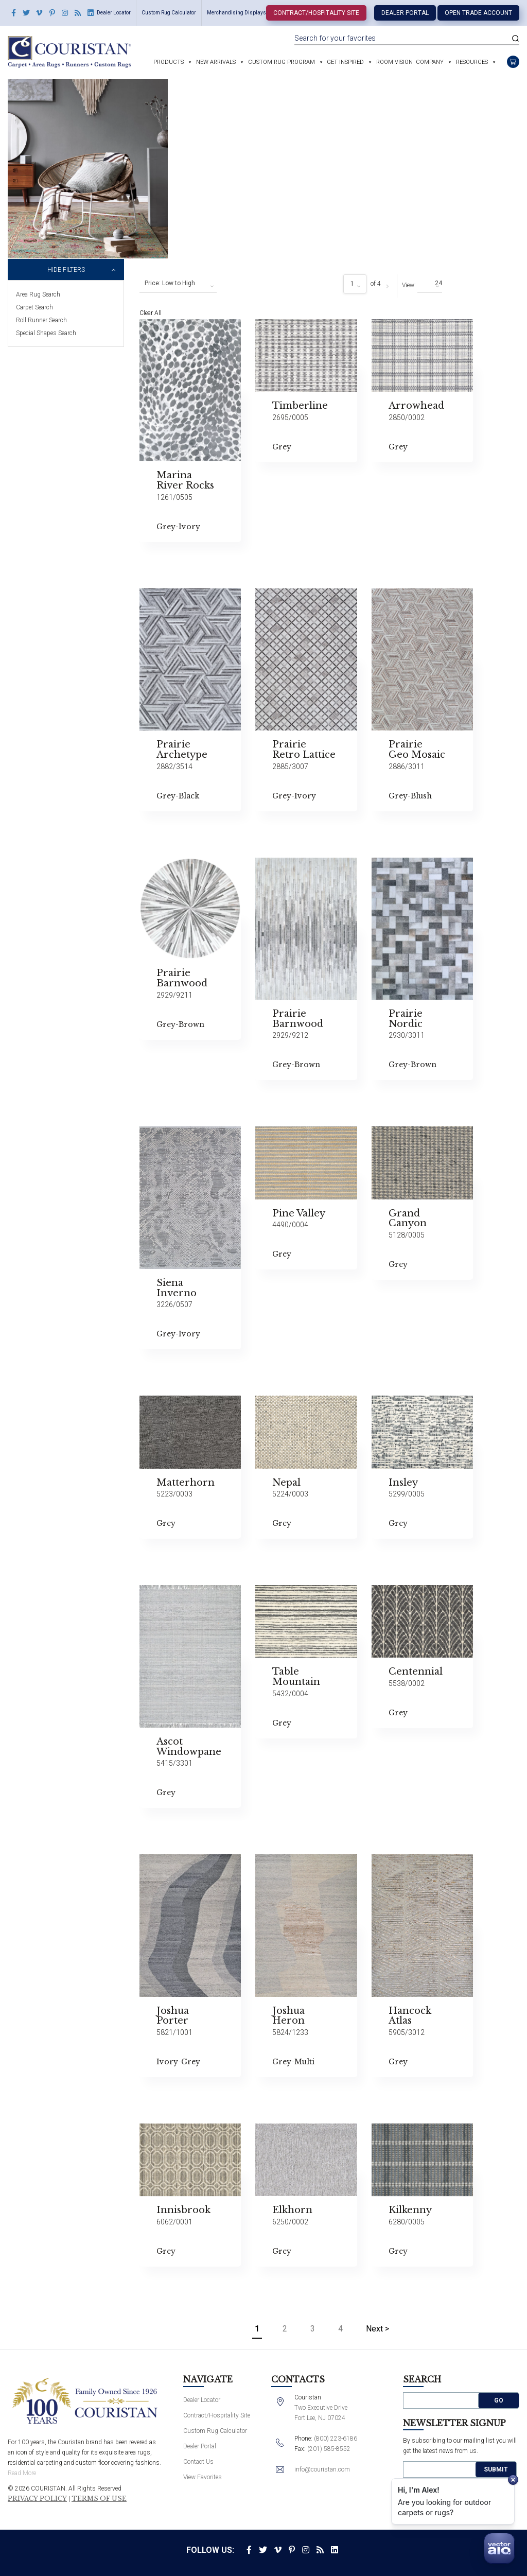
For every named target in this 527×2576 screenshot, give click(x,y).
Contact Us (198, 2461)
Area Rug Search (38, 294)
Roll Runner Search (41, 320)
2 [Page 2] (285, 2329)
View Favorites (202, 2477)
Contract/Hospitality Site (316, 12)
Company (430, 62)
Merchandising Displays (236, 12)
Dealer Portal (405, 12)
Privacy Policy (37, 2499)
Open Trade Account (478, 12)
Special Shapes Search (46, 333)
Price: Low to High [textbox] (170, 283)
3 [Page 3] (312, 2329)
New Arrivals (216, 62)
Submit (496, 2469)
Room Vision (394, 62)
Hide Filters (66, 269)
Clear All (150, 313)
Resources (472, 62)
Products (168, 62)
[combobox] (178, 283)
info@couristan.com (322, 2469)
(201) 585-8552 (328, 2448)
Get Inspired (345, 62)
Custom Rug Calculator (169, 12)
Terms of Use (99, 2499)
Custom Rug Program (281, 62)
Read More (22, 2473)
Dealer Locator (114, 12)
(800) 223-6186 (335, 2438)
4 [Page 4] (340, 2329)
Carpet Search (34, 307)
